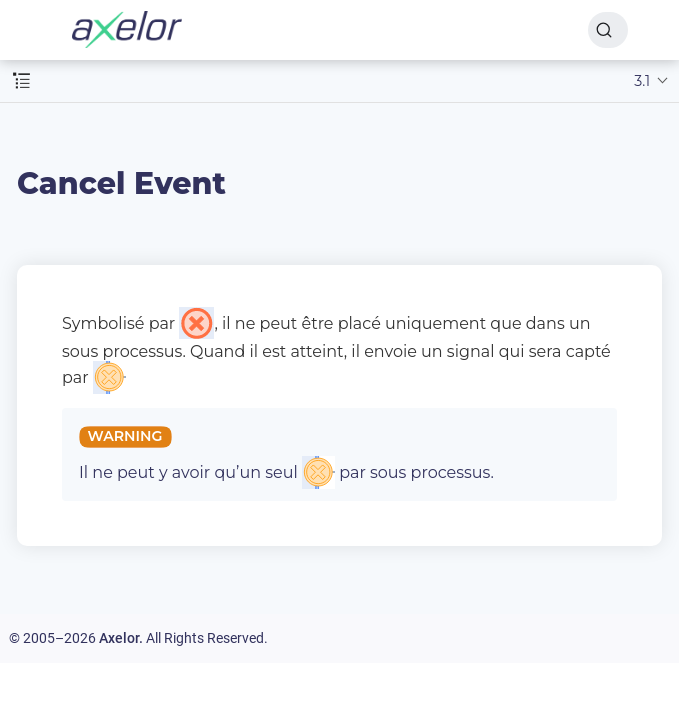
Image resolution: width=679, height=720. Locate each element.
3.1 (642, 81)
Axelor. (121, 638)
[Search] (608, 30)
